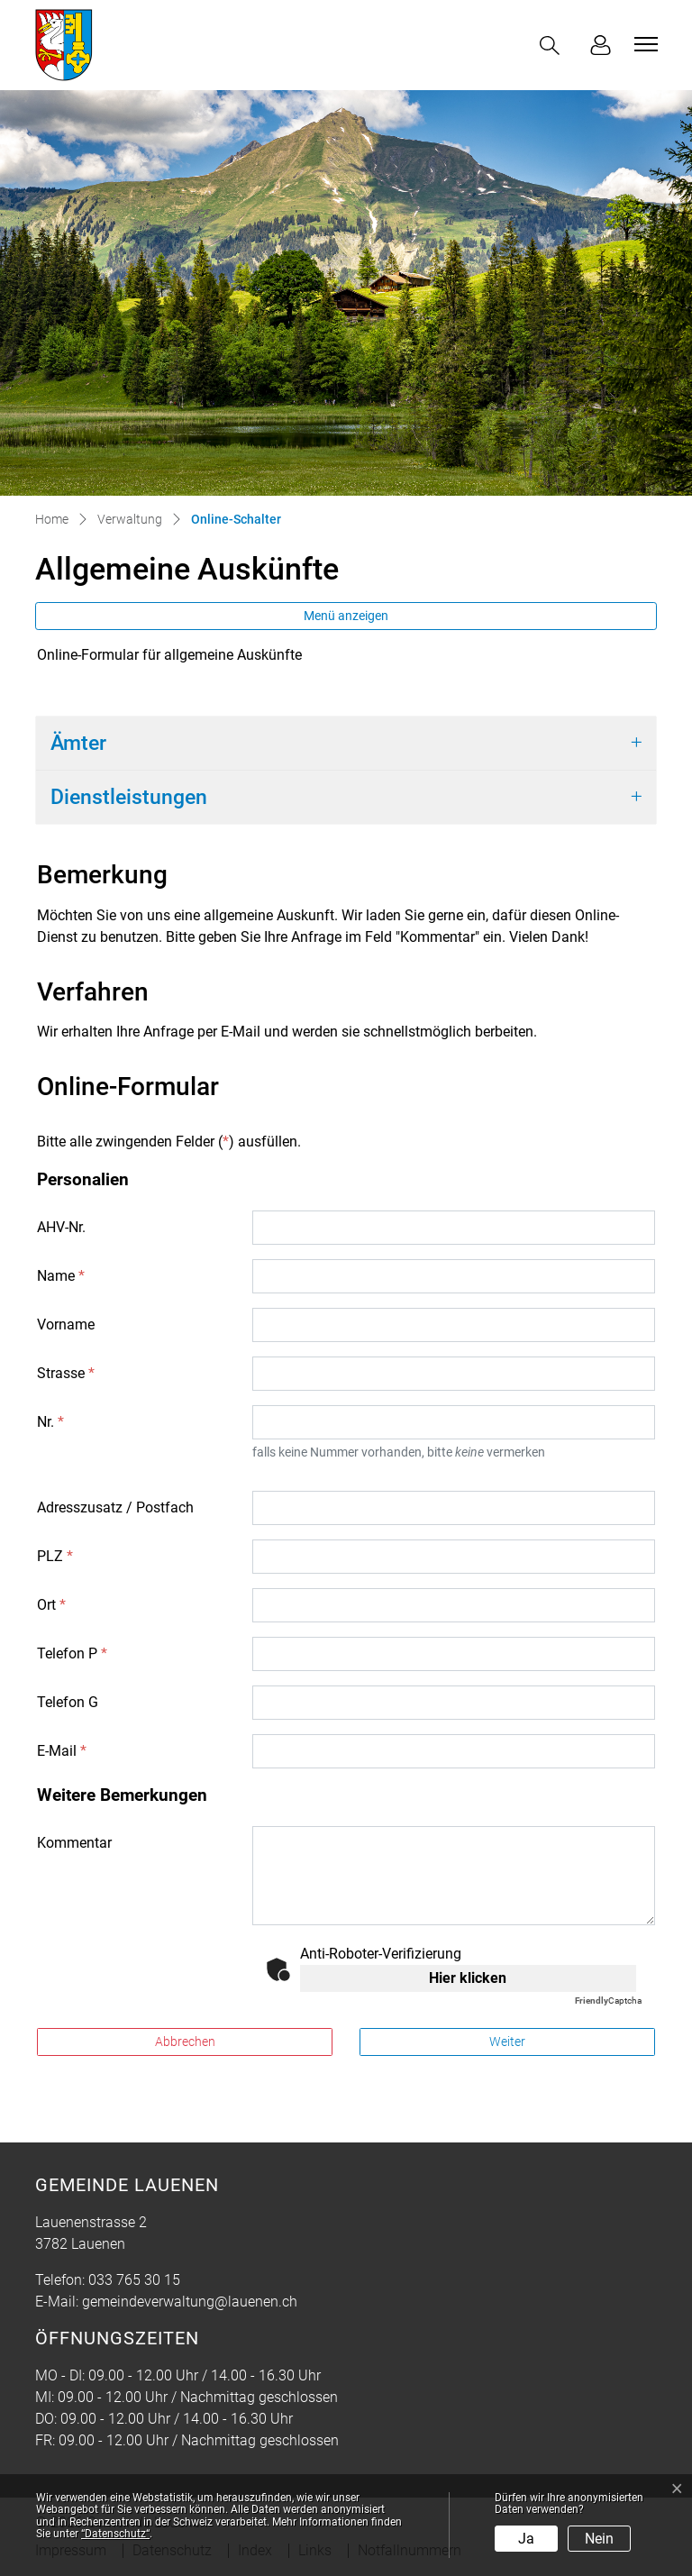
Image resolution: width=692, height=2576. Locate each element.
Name (61, 1275)
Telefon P (72, 1653)
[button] (553, 45)
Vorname (66, 1324)
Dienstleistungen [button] (128, 797)
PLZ (55, 1556)
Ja (526, 2538)
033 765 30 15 (134, 2279)
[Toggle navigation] (643, 44)
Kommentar (74, 1842)
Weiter (507, 2041)
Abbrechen (185, 2041)
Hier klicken (467, 1978)
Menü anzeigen (346, 615)
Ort (51, 1604)
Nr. (50, 1421)
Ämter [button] (78, 743)
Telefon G (67, 1702)
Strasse (66, 1373)
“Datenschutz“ (115, 2533)
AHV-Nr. (61, 1227)
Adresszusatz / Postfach (115, 1507)
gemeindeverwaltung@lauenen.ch (189, 2301)
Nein (599, 2538)
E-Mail (61, 1750)
